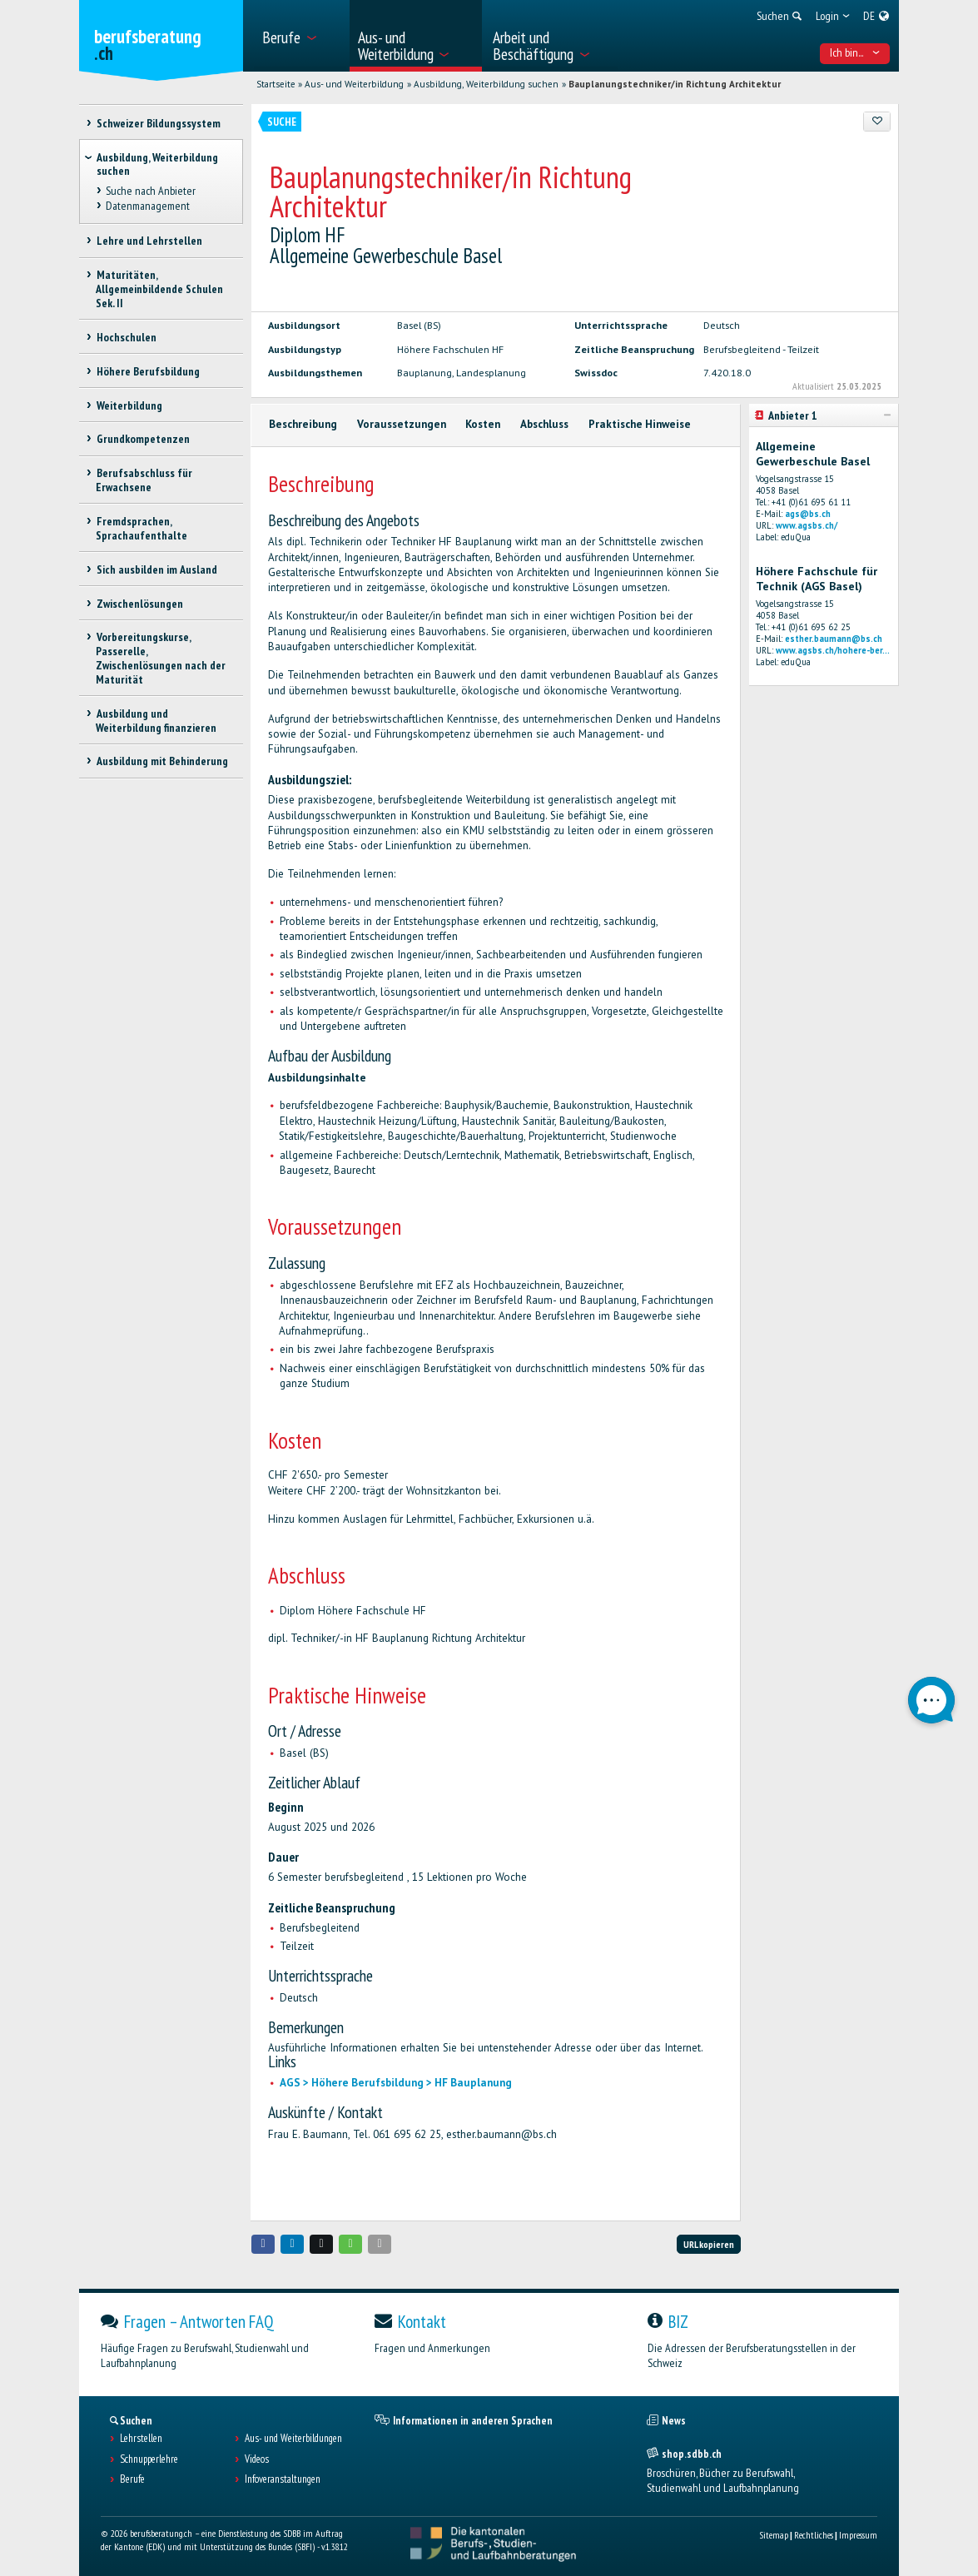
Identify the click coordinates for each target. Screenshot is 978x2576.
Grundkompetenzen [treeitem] (142, 438)
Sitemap (773, 2535)
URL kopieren (708, 2244)
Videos (257, 2459)
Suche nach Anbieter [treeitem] (150, 190)
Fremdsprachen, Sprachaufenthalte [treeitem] (141, 528)
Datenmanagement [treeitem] (147, 205)
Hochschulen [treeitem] (126, 337)
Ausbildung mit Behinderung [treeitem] (161, 760)
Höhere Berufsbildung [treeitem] (147, 371)
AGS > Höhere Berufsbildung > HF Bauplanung (396, 2083)
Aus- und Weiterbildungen (293, 2438)
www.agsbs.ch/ (806, 525)
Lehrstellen (141, 2438)
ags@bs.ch (808, 514)
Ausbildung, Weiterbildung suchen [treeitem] (157, 164)
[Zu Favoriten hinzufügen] (877, 121)
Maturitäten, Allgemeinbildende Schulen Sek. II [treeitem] (159, 289)
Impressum (858, 2535)
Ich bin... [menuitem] (855, 52)
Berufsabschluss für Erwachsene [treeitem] (143, 480)
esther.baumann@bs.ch (833, 638)
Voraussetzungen (401, 424)
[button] (263, 2244)
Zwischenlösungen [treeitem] (139, 603)
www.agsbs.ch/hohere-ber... (833, 650)
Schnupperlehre (149, 2459)
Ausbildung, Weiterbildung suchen (486, 84)
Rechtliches (813, 2535)
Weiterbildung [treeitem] (128, 405)
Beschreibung (303, 424)
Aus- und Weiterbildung (354, 84)
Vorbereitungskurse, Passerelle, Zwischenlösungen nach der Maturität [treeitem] (161, 657)
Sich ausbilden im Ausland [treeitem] (156, 569)
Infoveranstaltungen (282, 2479)
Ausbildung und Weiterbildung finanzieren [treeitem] (156, 720)
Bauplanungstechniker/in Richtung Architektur (674, 84)
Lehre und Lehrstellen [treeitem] (148, 240)
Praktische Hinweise (639, 424)
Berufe (132, 2479)
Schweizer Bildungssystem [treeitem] (158, 123)
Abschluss (544, 424)
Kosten (482, 424)
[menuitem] (300, 36)
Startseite (275, 84)
